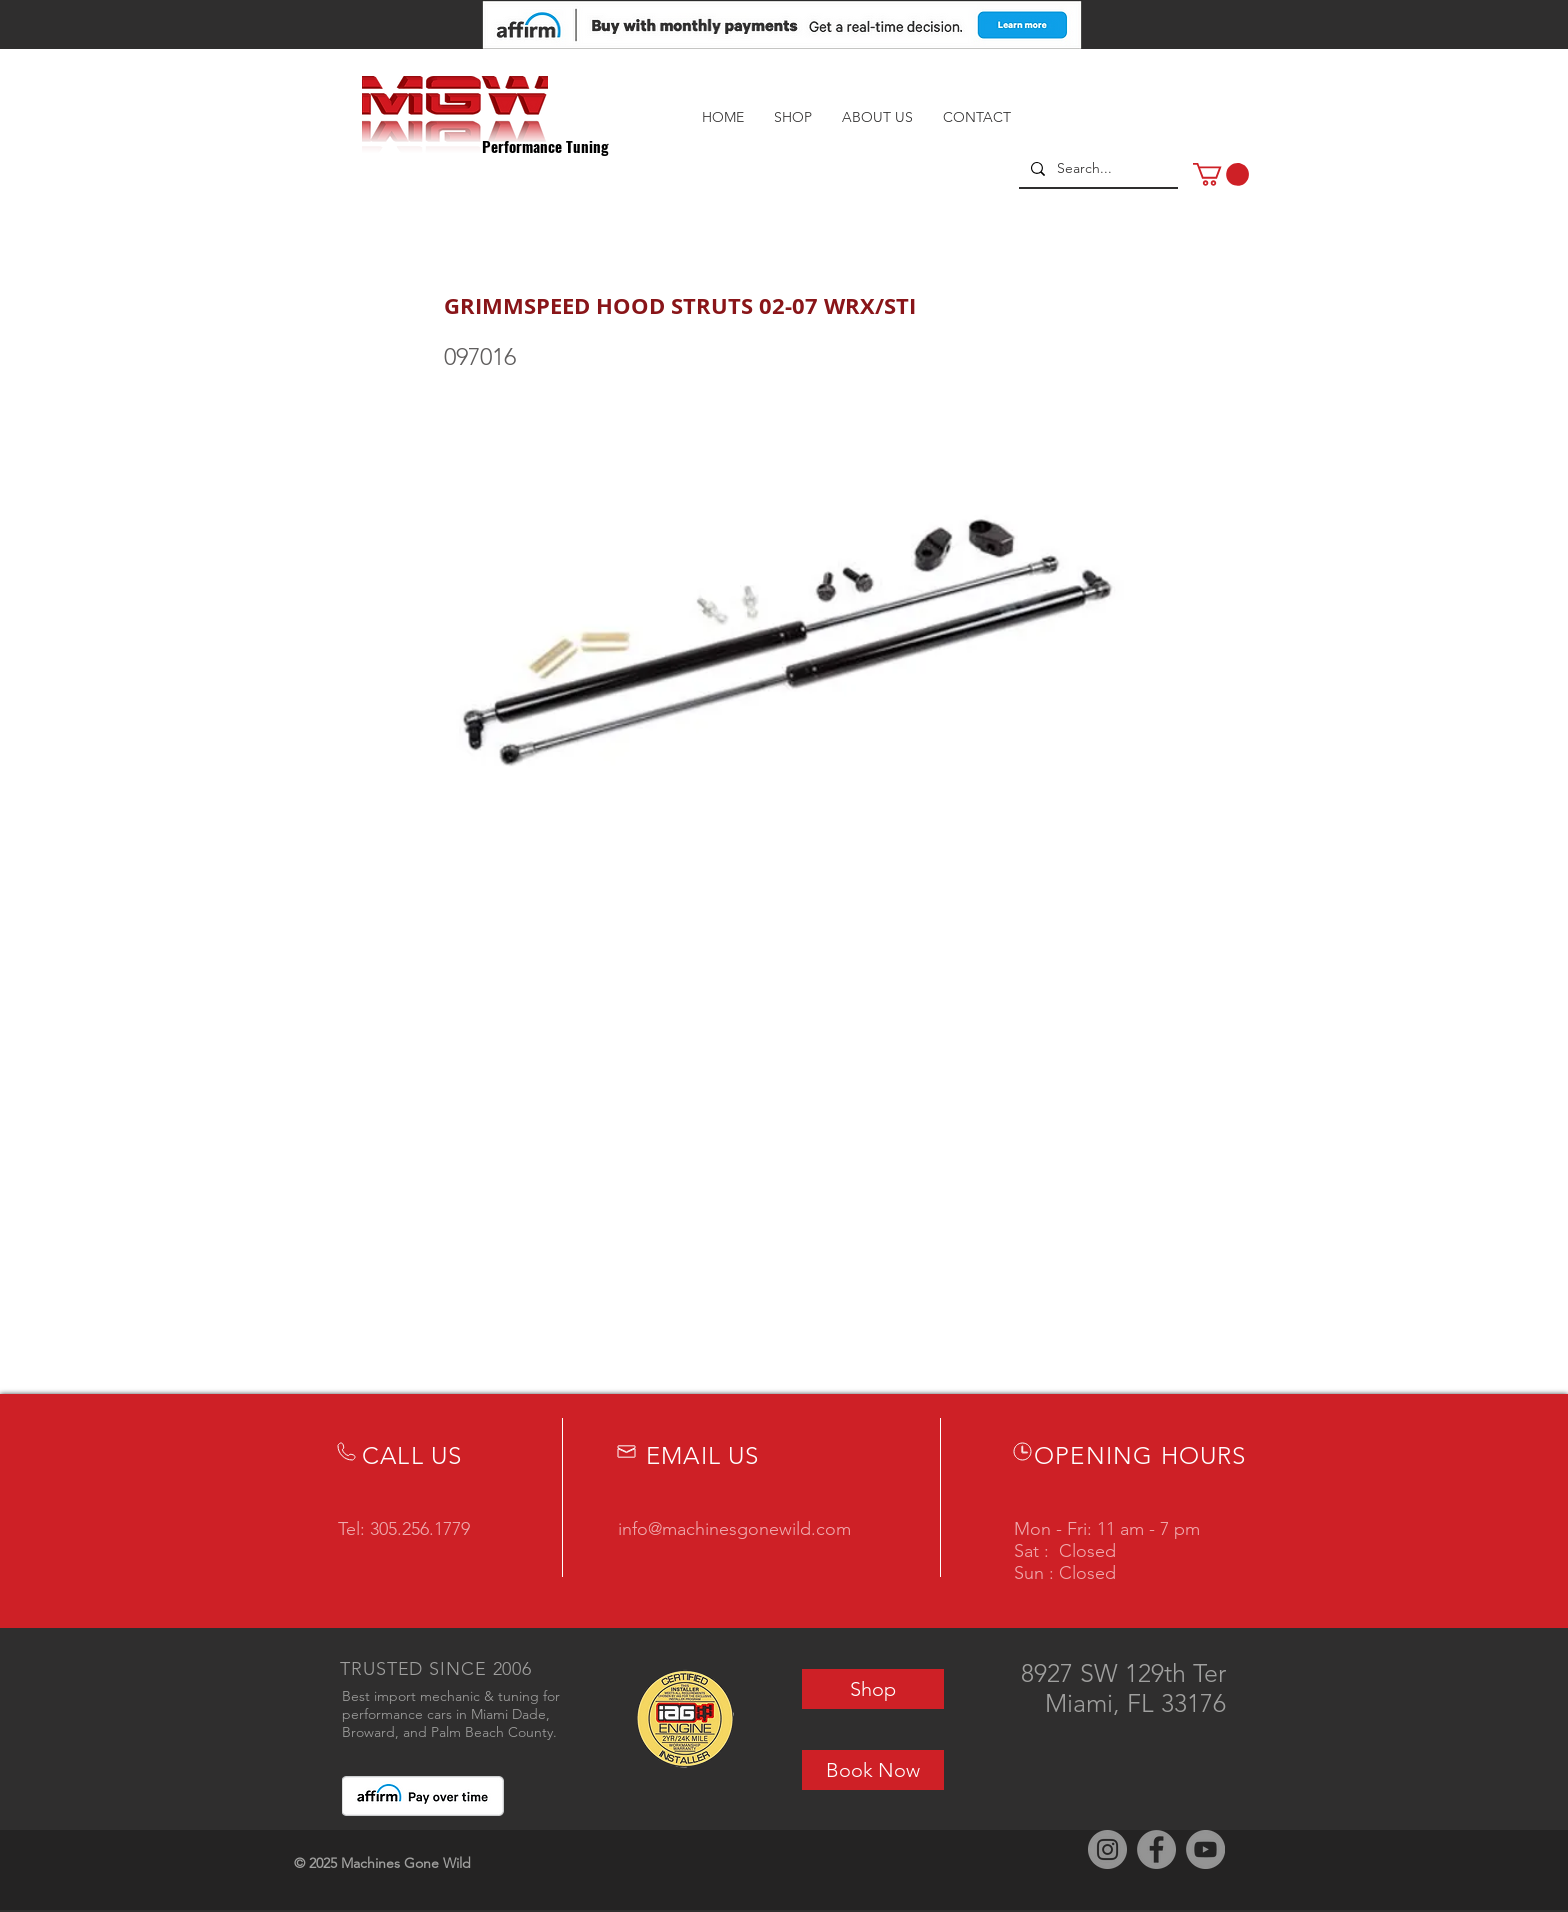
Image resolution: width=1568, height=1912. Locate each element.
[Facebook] (1156, 1849)
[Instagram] (1107, 1849)
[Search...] (1096, 169)
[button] (1221, 174)
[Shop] (873, 1689)
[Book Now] (873, 1770)
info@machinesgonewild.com (734, 1529)
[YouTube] (1205, 1849)
